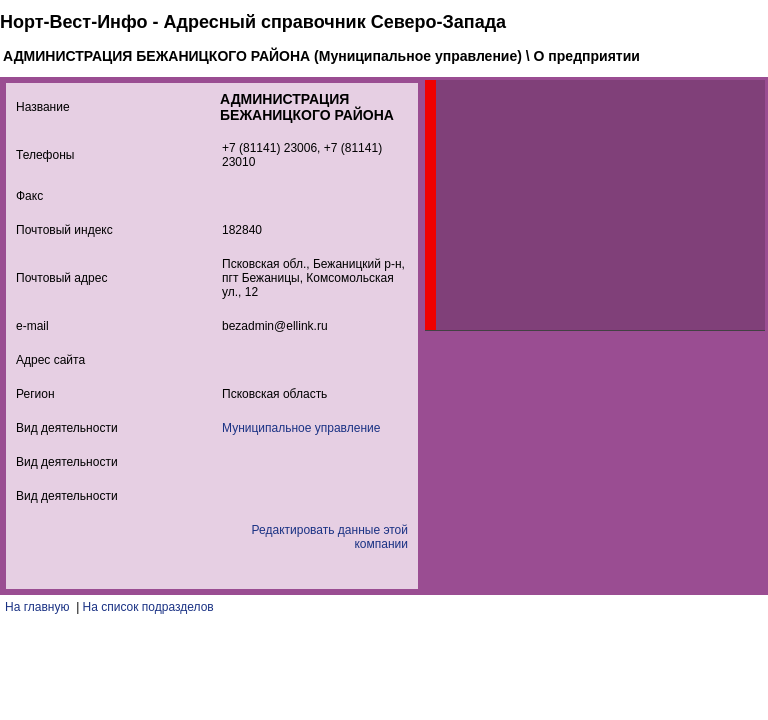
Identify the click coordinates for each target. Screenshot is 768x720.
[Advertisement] (586, 205)
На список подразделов (148, 607)
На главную (37, 607)
